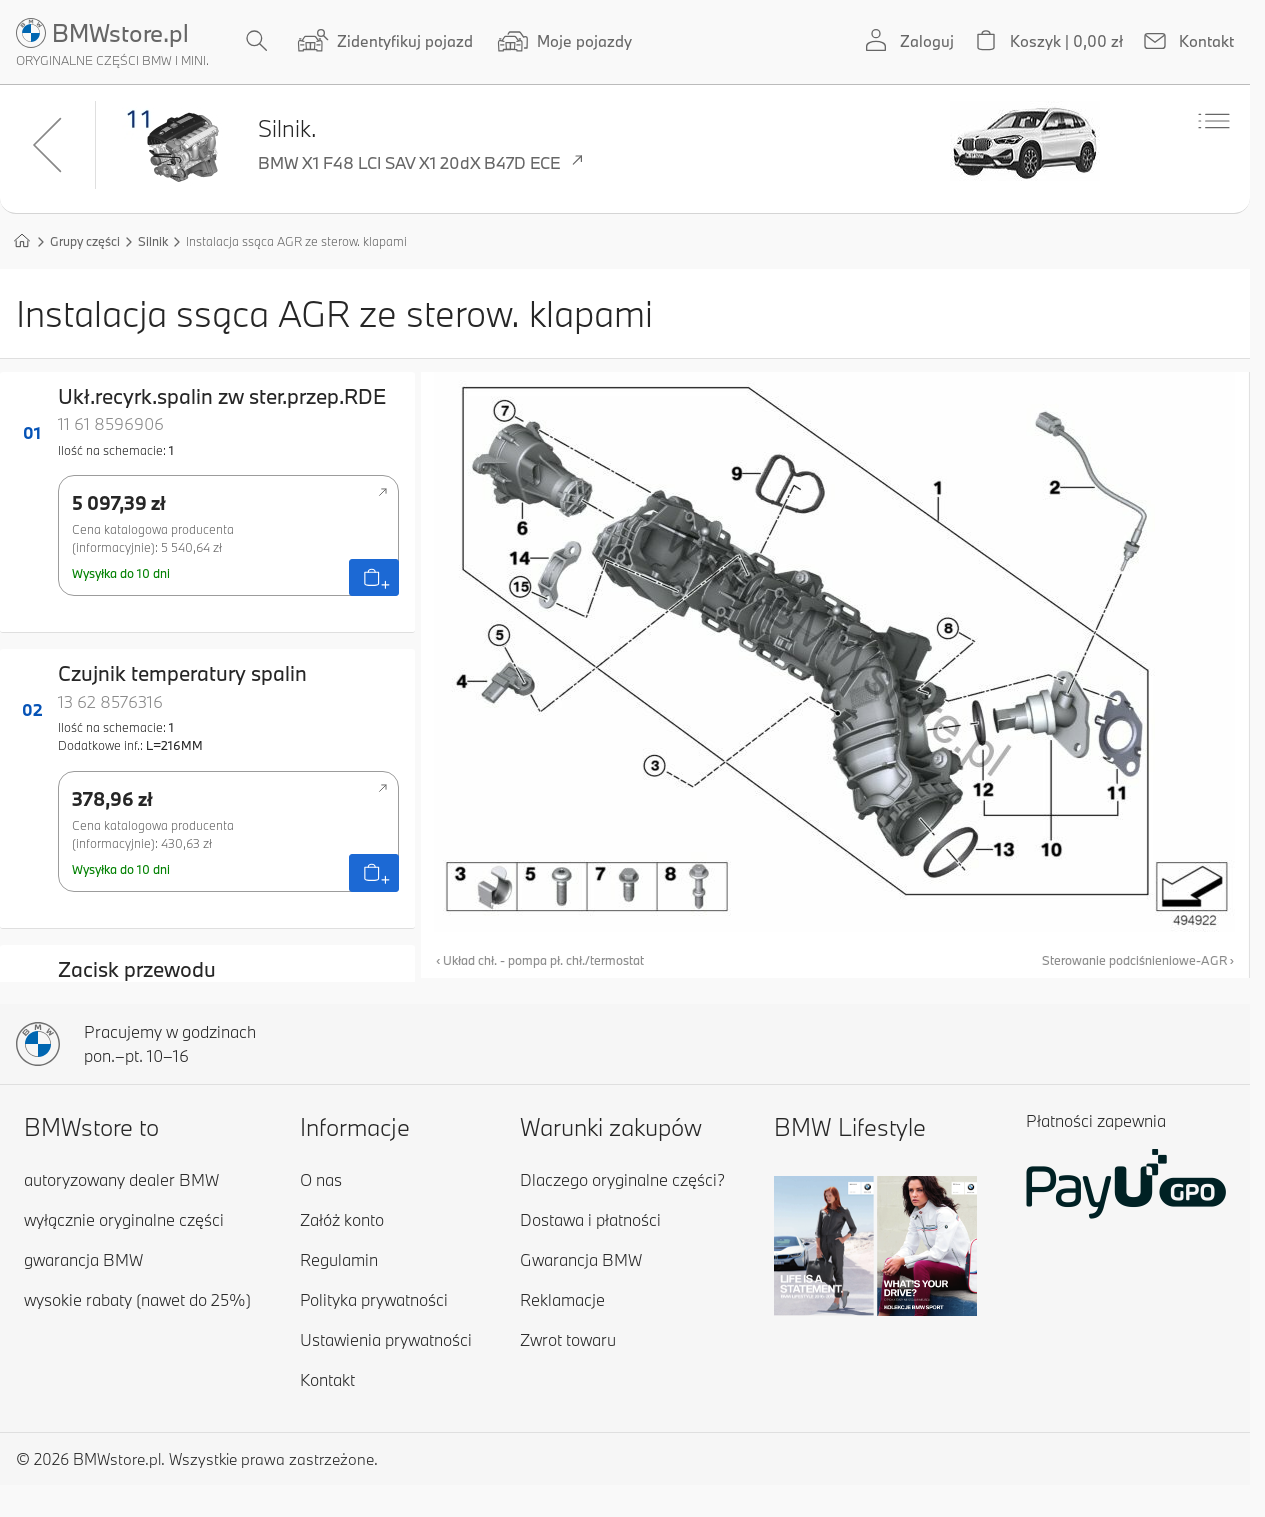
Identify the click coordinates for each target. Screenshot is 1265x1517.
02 (32, 709)
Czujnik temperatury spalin (182, 673)
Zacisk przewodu (137, 969)
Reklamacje (562, 1299)
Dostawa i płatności (590, 1219)
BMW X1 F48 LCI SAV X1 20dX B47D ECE (423, 164)
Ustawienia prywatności (386, 1339)
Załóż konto (342, 1219)
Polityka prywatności (374, 1299)
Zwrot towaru (568, 1339)
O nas (321, 1179)
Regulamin (339, 1259)
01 (32, 432)
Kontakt (327, 1379)
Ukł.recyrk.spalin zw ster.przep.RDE (222, 396)
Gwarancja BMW (581, 1259)
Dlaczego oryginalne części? (622, 1179)
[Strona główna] (22, 240)
